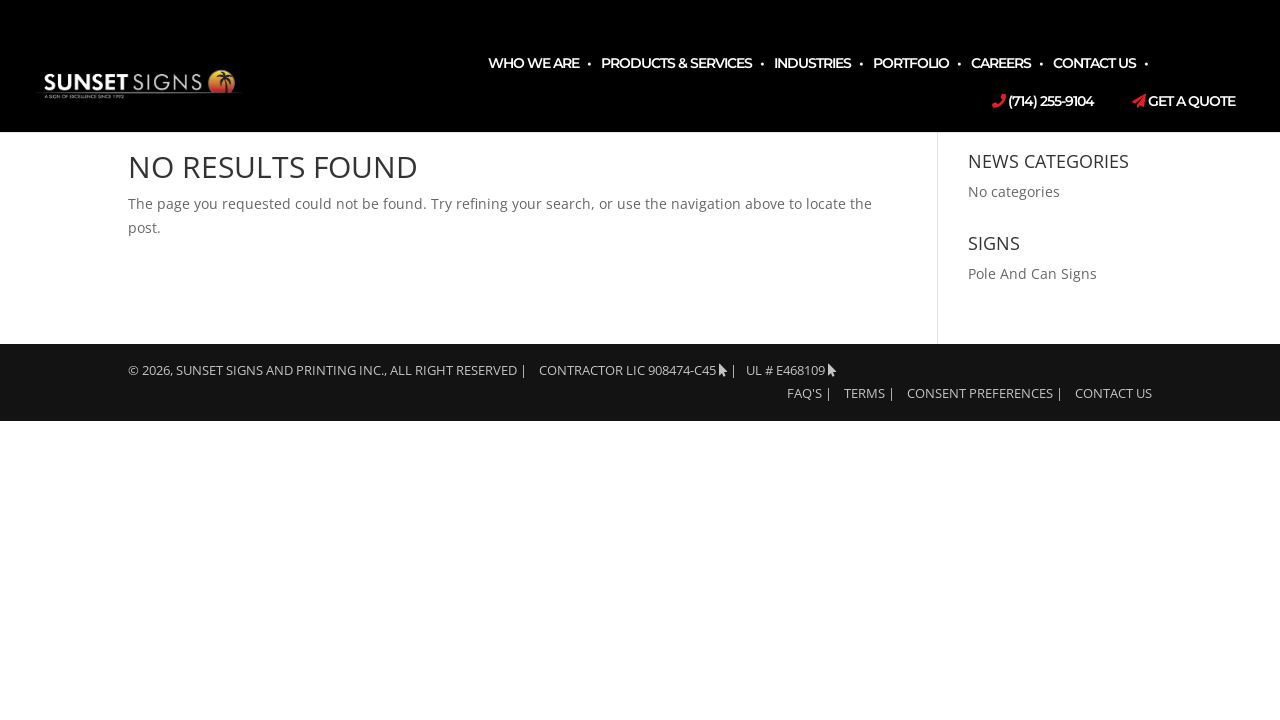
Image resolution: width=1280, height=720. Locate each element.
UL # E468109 (791, 370)
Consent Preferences (980, 393)
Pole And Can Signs (1032, 273)
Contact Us (1094, 64)
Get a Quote (1183, 102)
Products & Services (676, 64)
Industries (812, 64)
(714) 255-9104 (1043, 102)
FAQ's (804, 393)
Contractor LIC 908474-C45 (633, 370)
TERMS (864, 393)
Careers (1001, 64)
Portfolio (911, 64)
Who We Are (533, 64)
